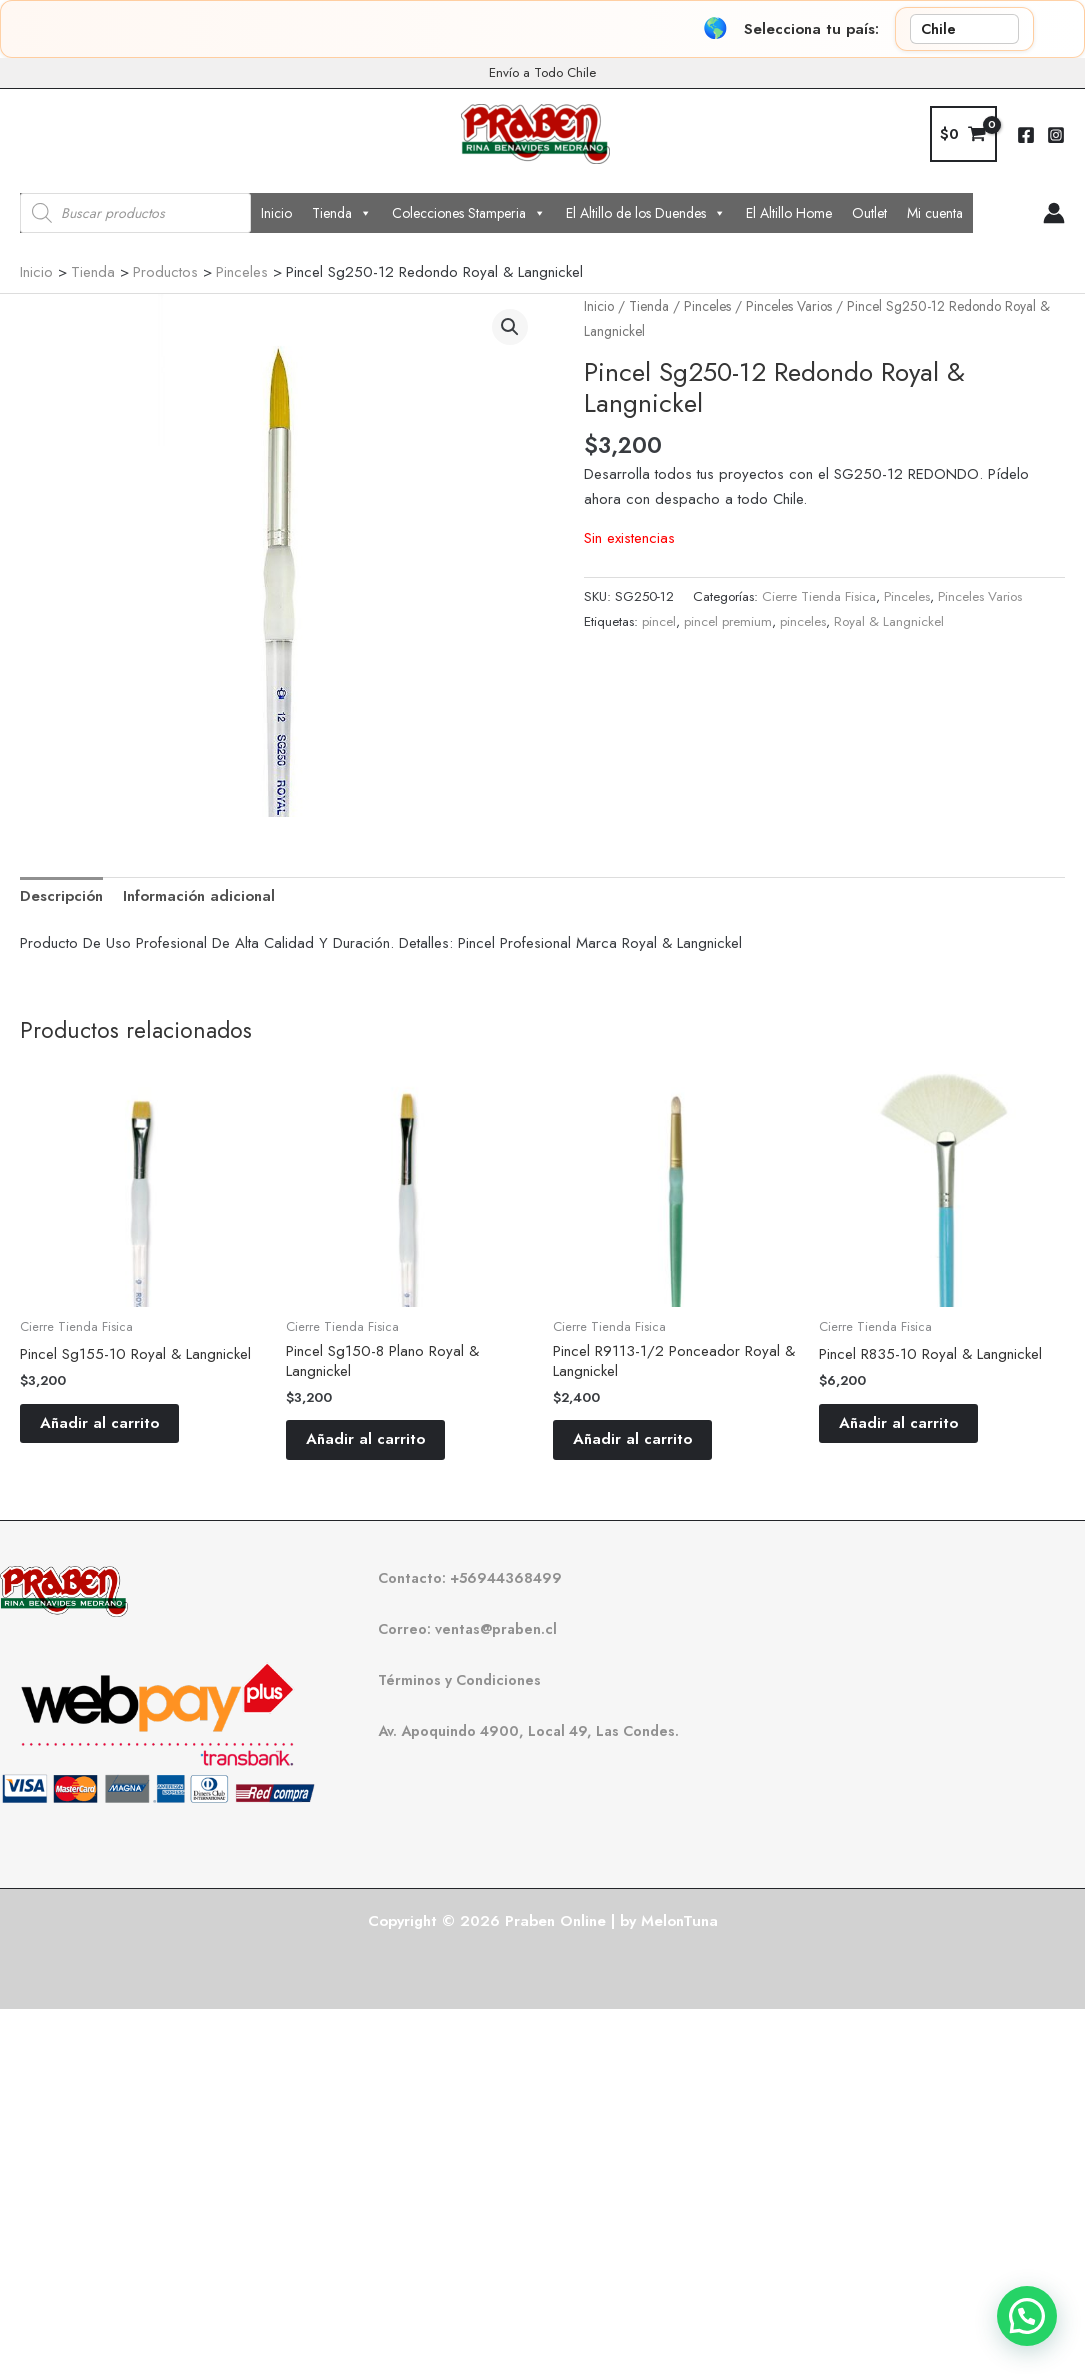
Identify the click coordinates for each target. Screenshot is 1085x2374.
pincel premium (728, 621)
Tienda (342, 213)
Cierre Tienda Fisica (819, 596)
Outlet (869, 213)
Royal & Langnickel (889, 621)
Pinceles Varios (789, 306)
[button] (510, 327)
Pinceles (707, 306)
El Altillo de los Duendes (646, 213)
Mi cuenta (935, 213)
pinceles (803, 621)
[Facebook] (1026, 135)
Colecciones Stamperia (469, 213)
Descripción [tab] (61, 896)
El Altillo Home (789, 213)
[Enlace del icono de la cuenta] (1054, 213)
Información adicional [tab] (199, 896)
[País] (964, 29)
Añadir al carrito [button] (99, 1423)
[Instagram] (1056, 135)
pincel (659, 621)
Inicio (276, 213)
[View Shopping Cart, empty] (963, 134)
